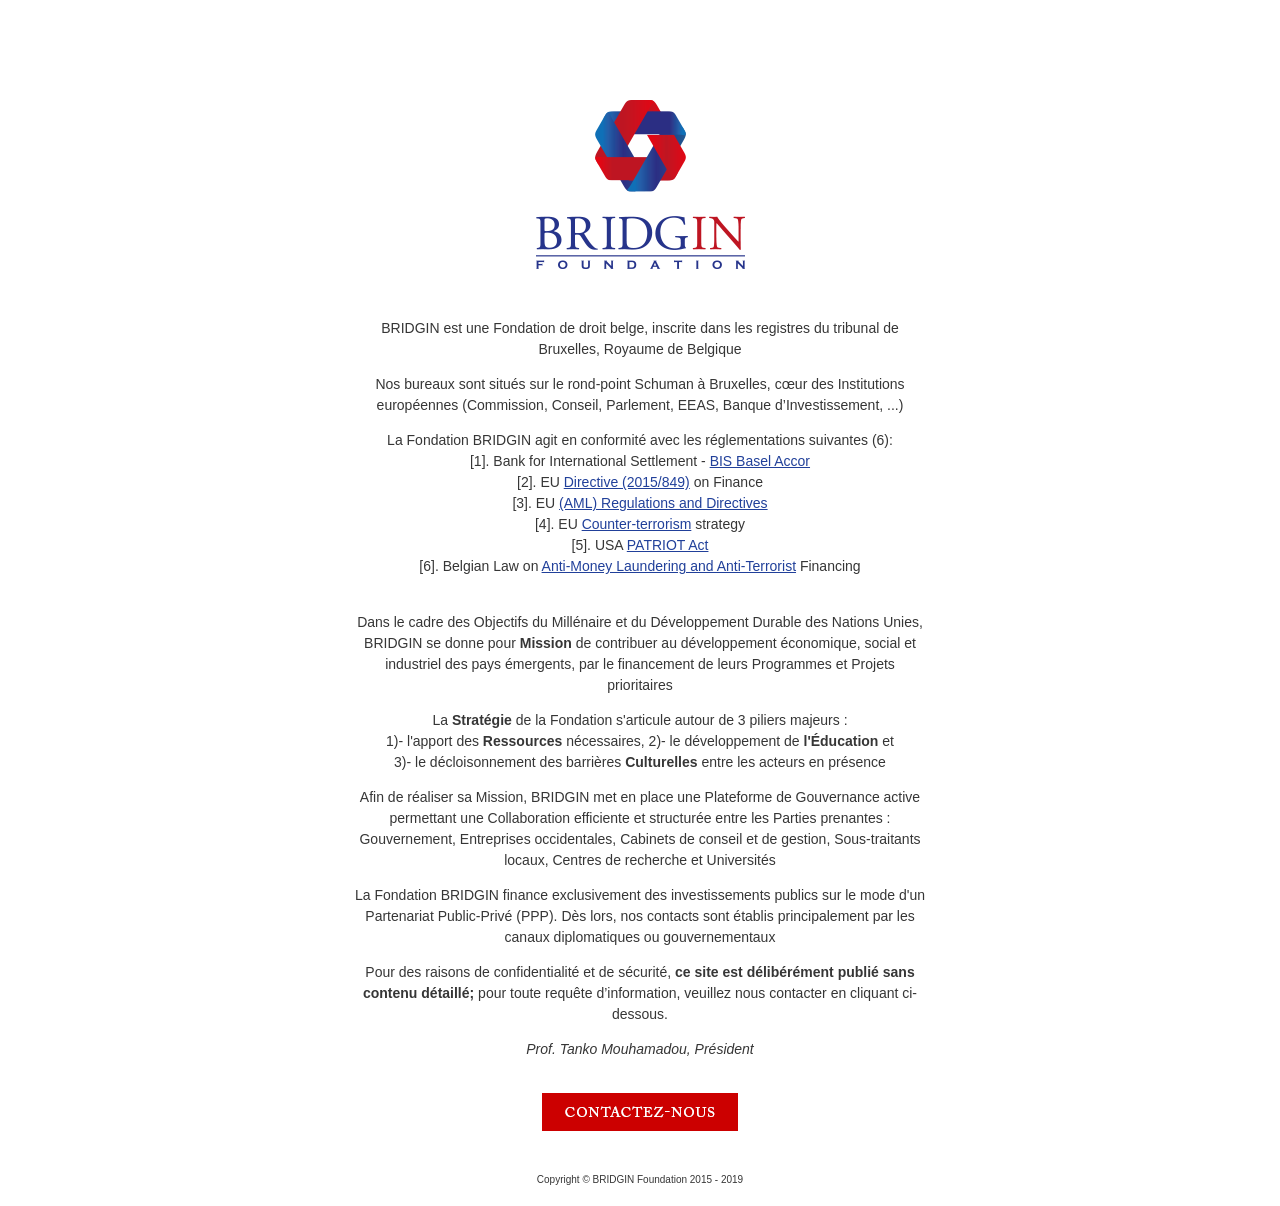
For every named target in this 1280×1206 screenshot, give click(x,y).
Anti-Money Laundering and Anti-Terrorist (669, 566)
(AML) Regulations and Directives (663, 503)
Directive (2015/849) (627, 482)
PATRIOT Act (668, 545)
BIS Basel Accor (760, 461)
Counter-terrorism (637, 524)
